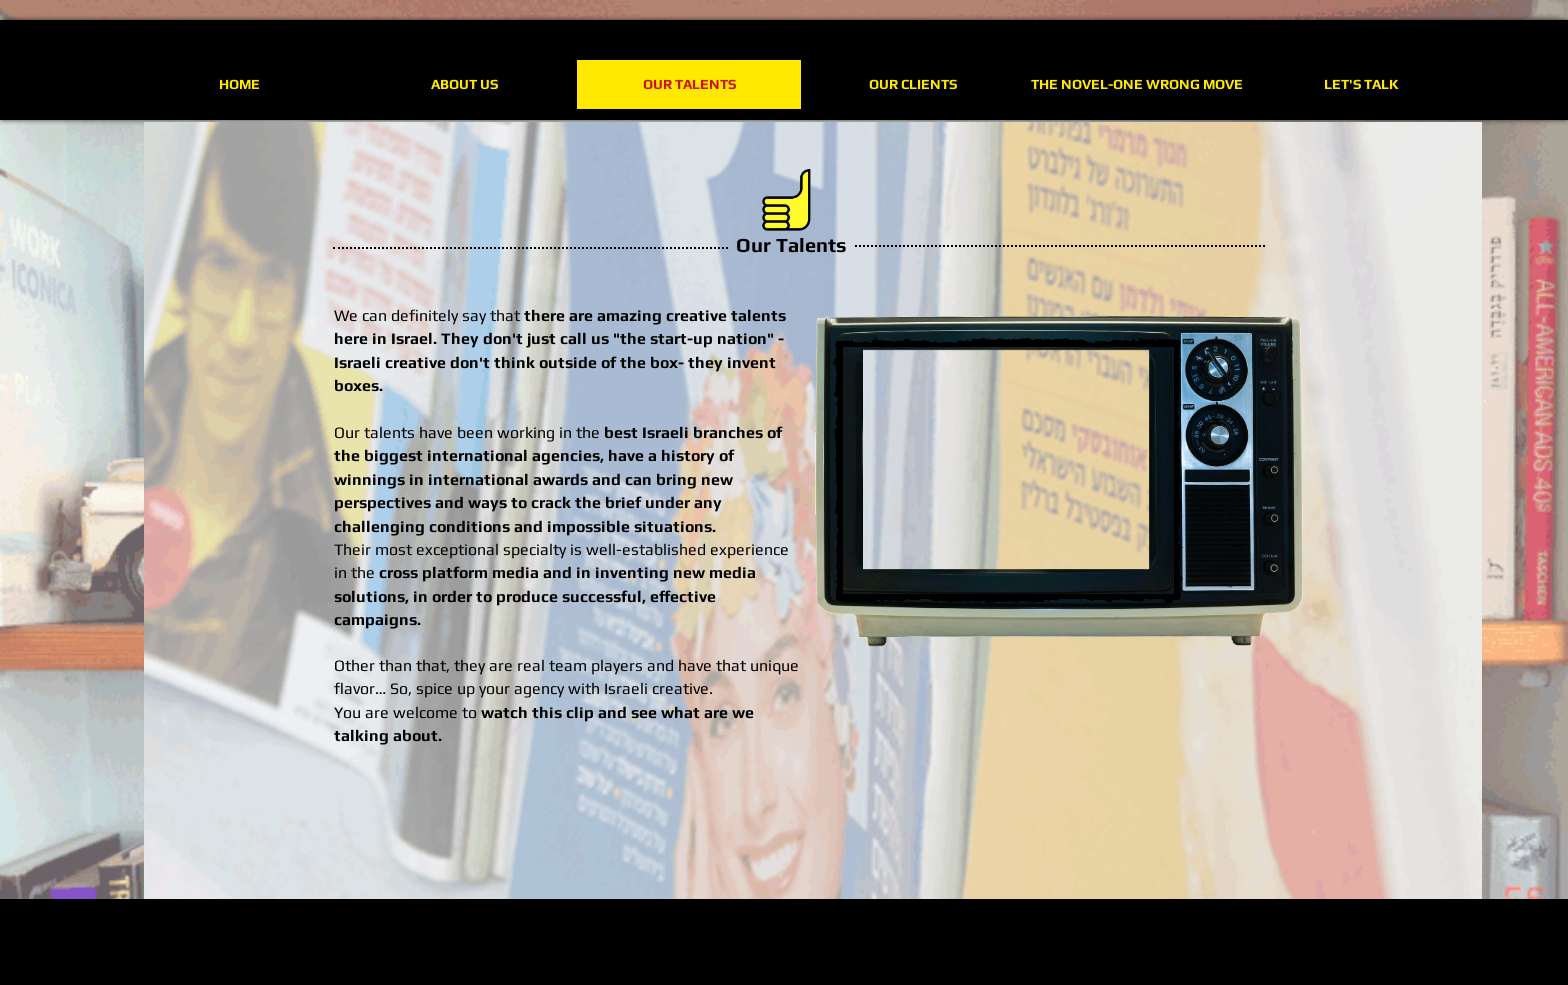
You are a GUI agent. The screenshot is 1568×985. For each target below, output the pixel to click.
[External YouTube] (1008, 470)
